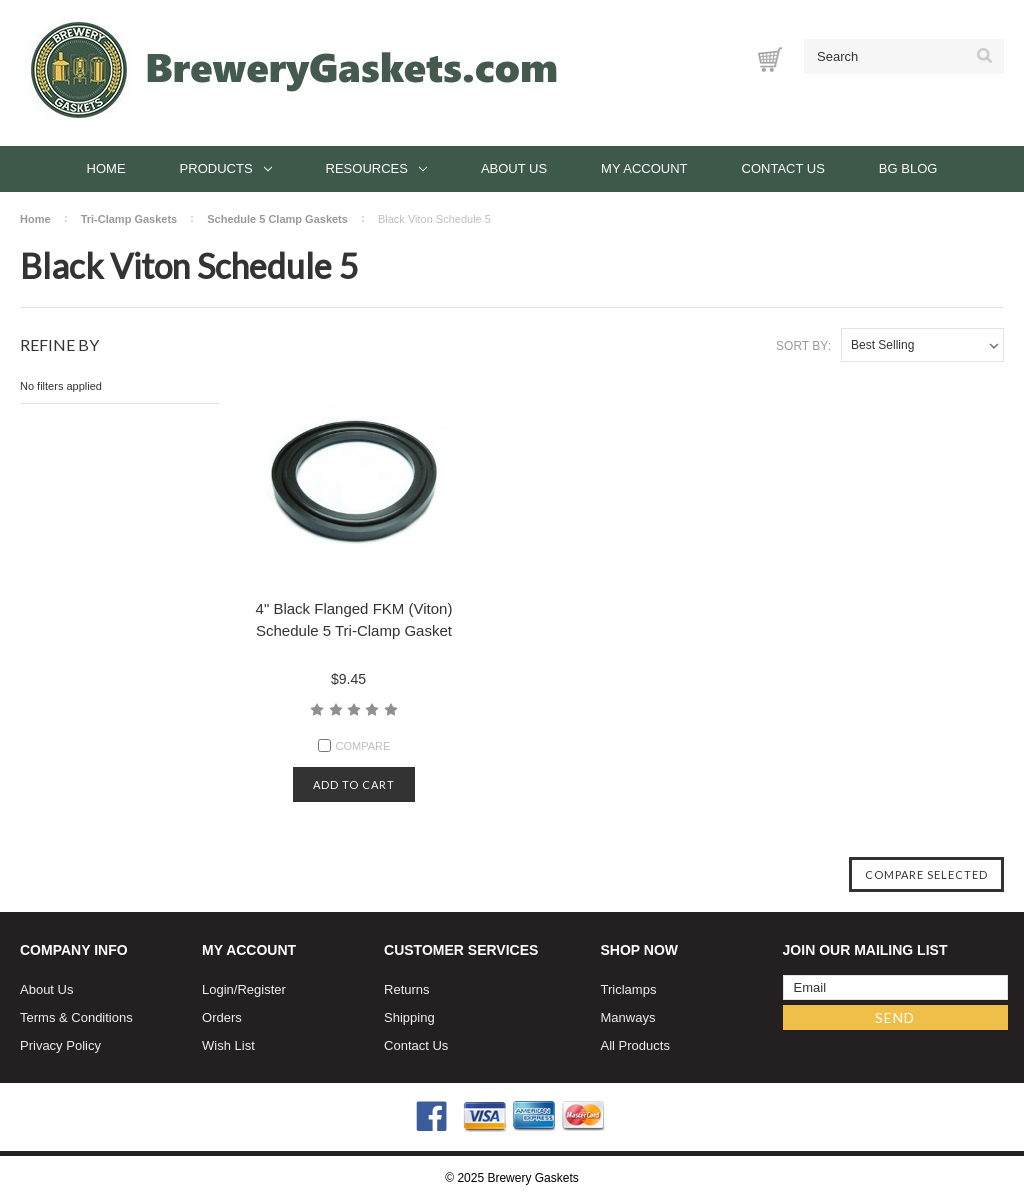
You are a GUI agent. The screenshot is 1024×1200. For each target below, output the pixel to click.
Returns (407, 989)
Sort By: (803, 346)
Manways (628, 1017)
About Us (514, 168)
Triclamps (629, 989)
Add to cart (354, 784)
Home (106, 168)
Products (226, 168)
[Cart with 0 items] (770, 59)
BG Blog (908, 168)
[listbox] (922, 345)
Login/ (219, 989)
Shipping (409, 1017)
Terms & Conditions (76, 1017)
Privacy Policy (60, 1045)
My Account (644, 168)
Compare (354, 745)
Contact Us (783, 168)
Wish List (228, 1045)
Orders (222, 1017)
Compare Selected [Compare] (926, 874)
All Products (635, 1045)
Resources (376, 168)
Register (261, 989)
